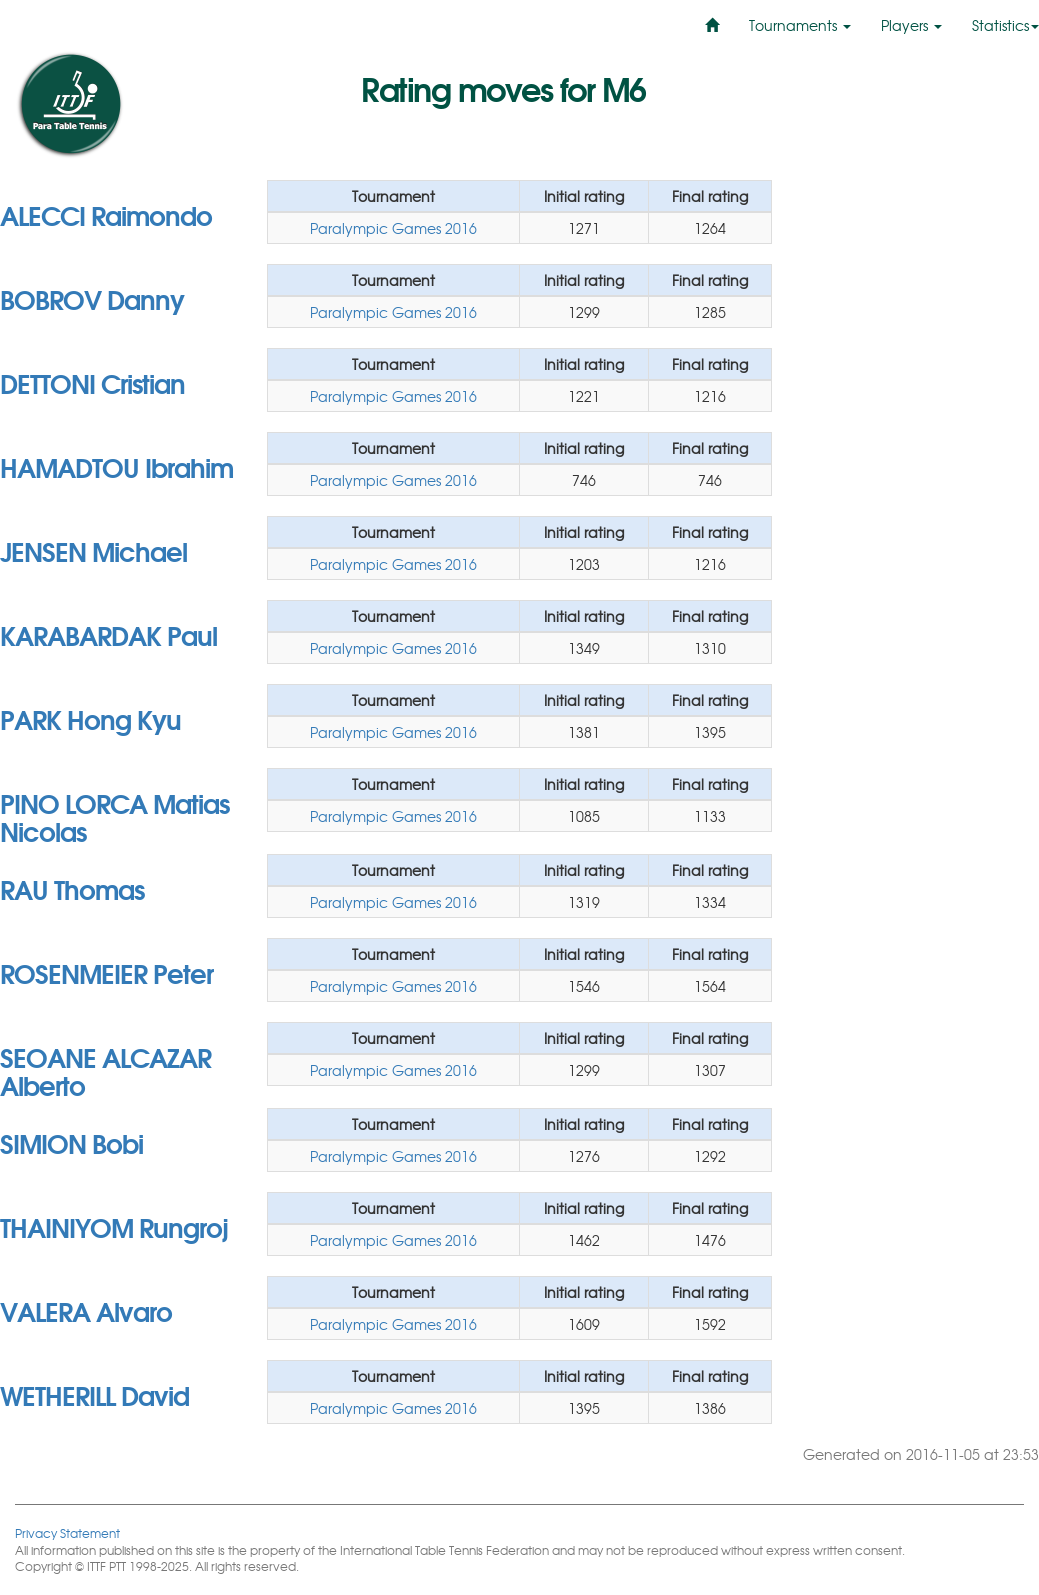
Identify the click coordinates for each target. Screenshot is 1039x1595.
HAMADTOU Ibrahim (116, 466)
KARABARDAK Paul (108, 634)
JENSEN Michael (93, 550)
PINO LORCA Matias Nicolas (114, 816)
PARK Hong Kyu (90, 718)
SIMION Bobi (71, 1142)
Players (911, 25)
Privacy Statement (67, 1532)
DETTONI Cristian (92, 382)
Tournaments (800, 25)
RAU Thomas (72, 888)
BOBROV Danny (92, 298)
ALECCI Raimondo (106, 214)
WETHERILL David (94, 1394)
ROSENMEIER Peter (106, 972)
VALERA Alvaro (86, 1310)
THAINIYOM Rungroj (114, 1226)
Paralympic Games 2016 (393, 228)
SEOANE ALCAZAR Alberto (105, 1070)
